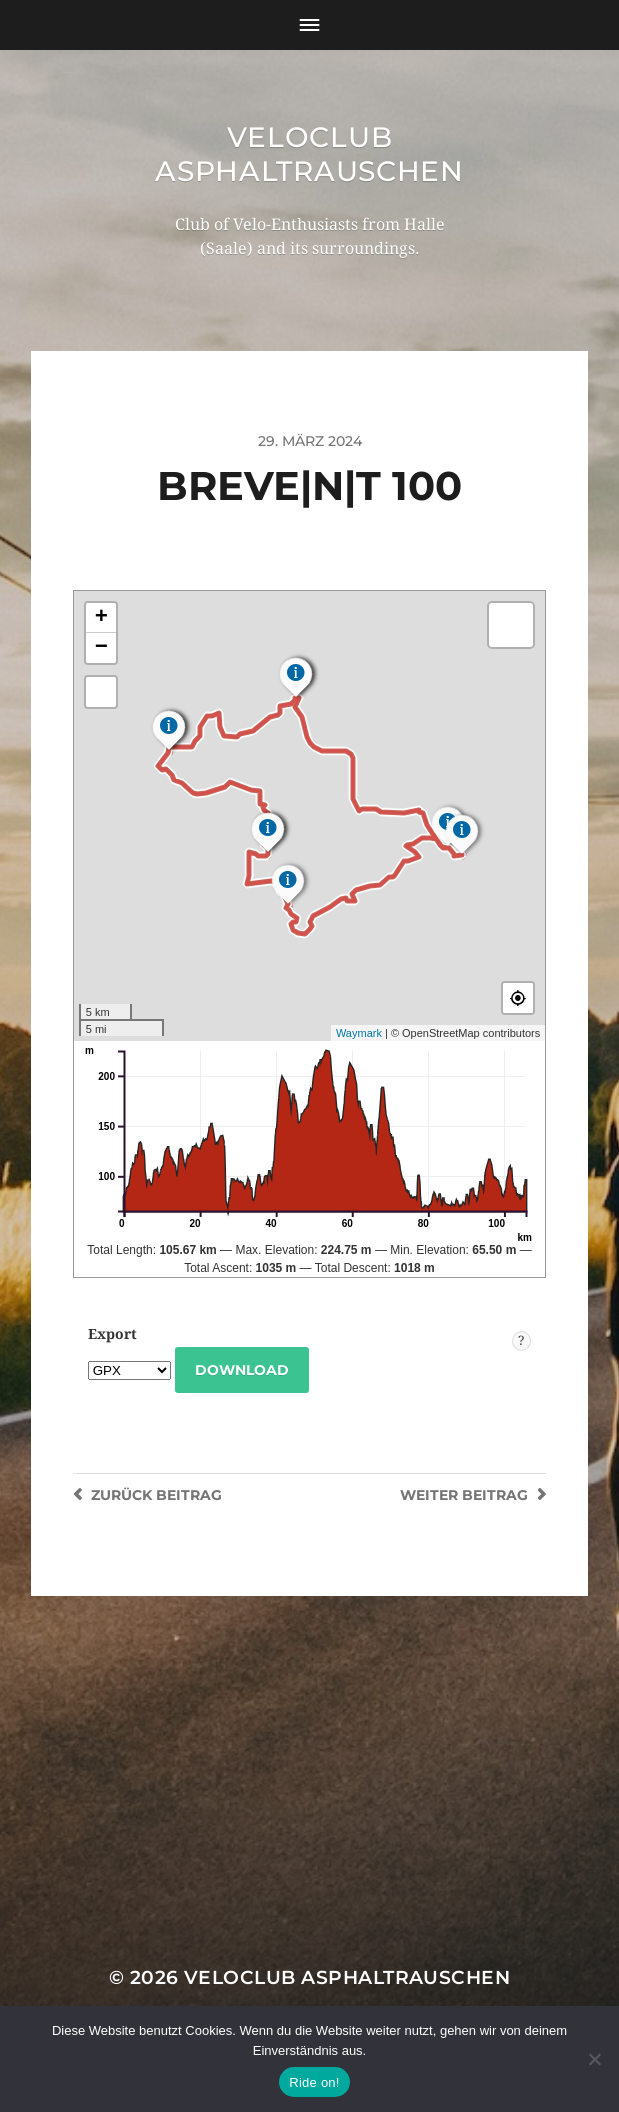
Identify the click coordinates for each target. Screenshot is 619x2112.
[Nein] (594, 2059)
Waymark (359, 1033)
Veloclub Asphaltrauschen (309, 154)
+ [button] (101, 618)
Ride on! (314, 2082)
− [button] (101, 648)
